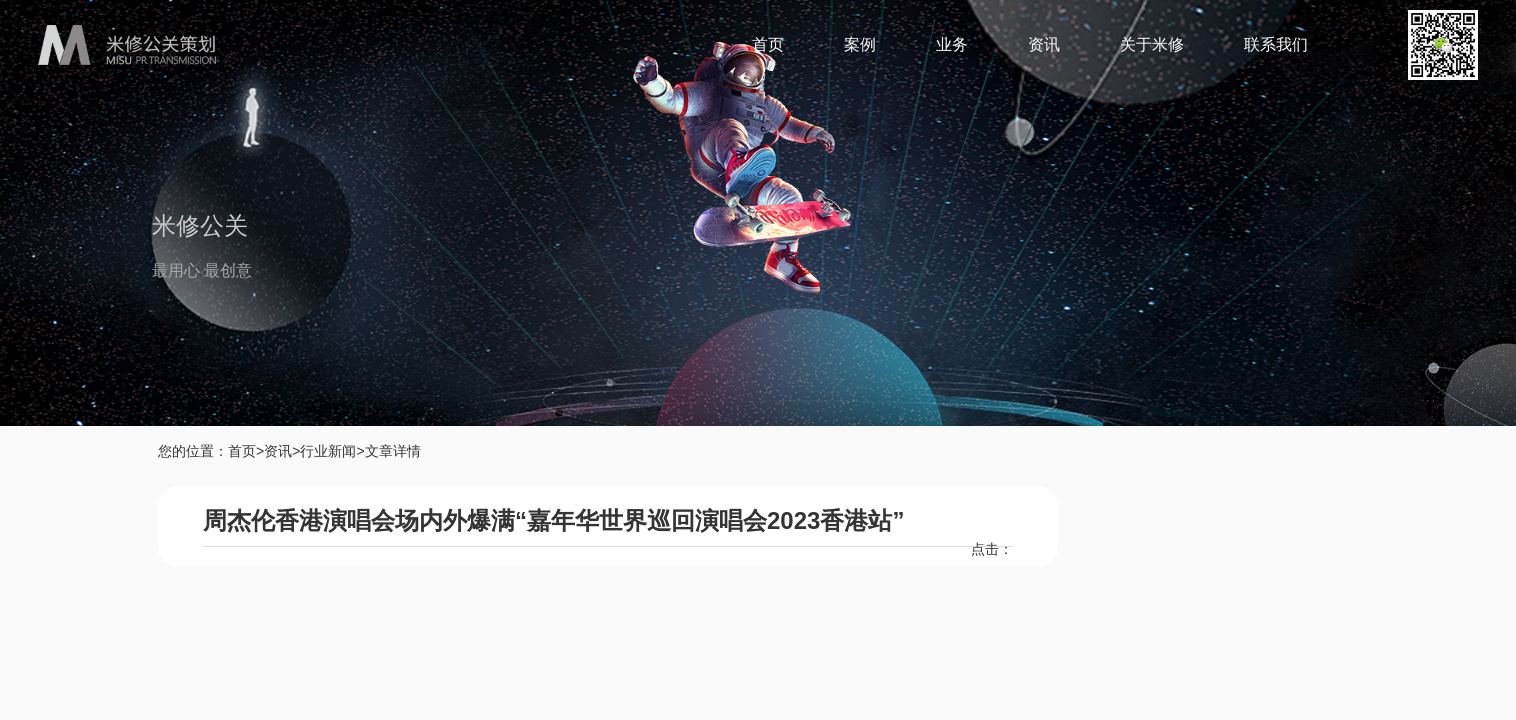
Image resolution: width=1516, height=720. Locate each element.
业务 (952, 44)
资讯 (1044, 44)
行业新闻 (328, 451)
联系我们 (1276, 44)
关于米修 (1152, 44)
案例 (860, 44)
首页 (768, 44)
